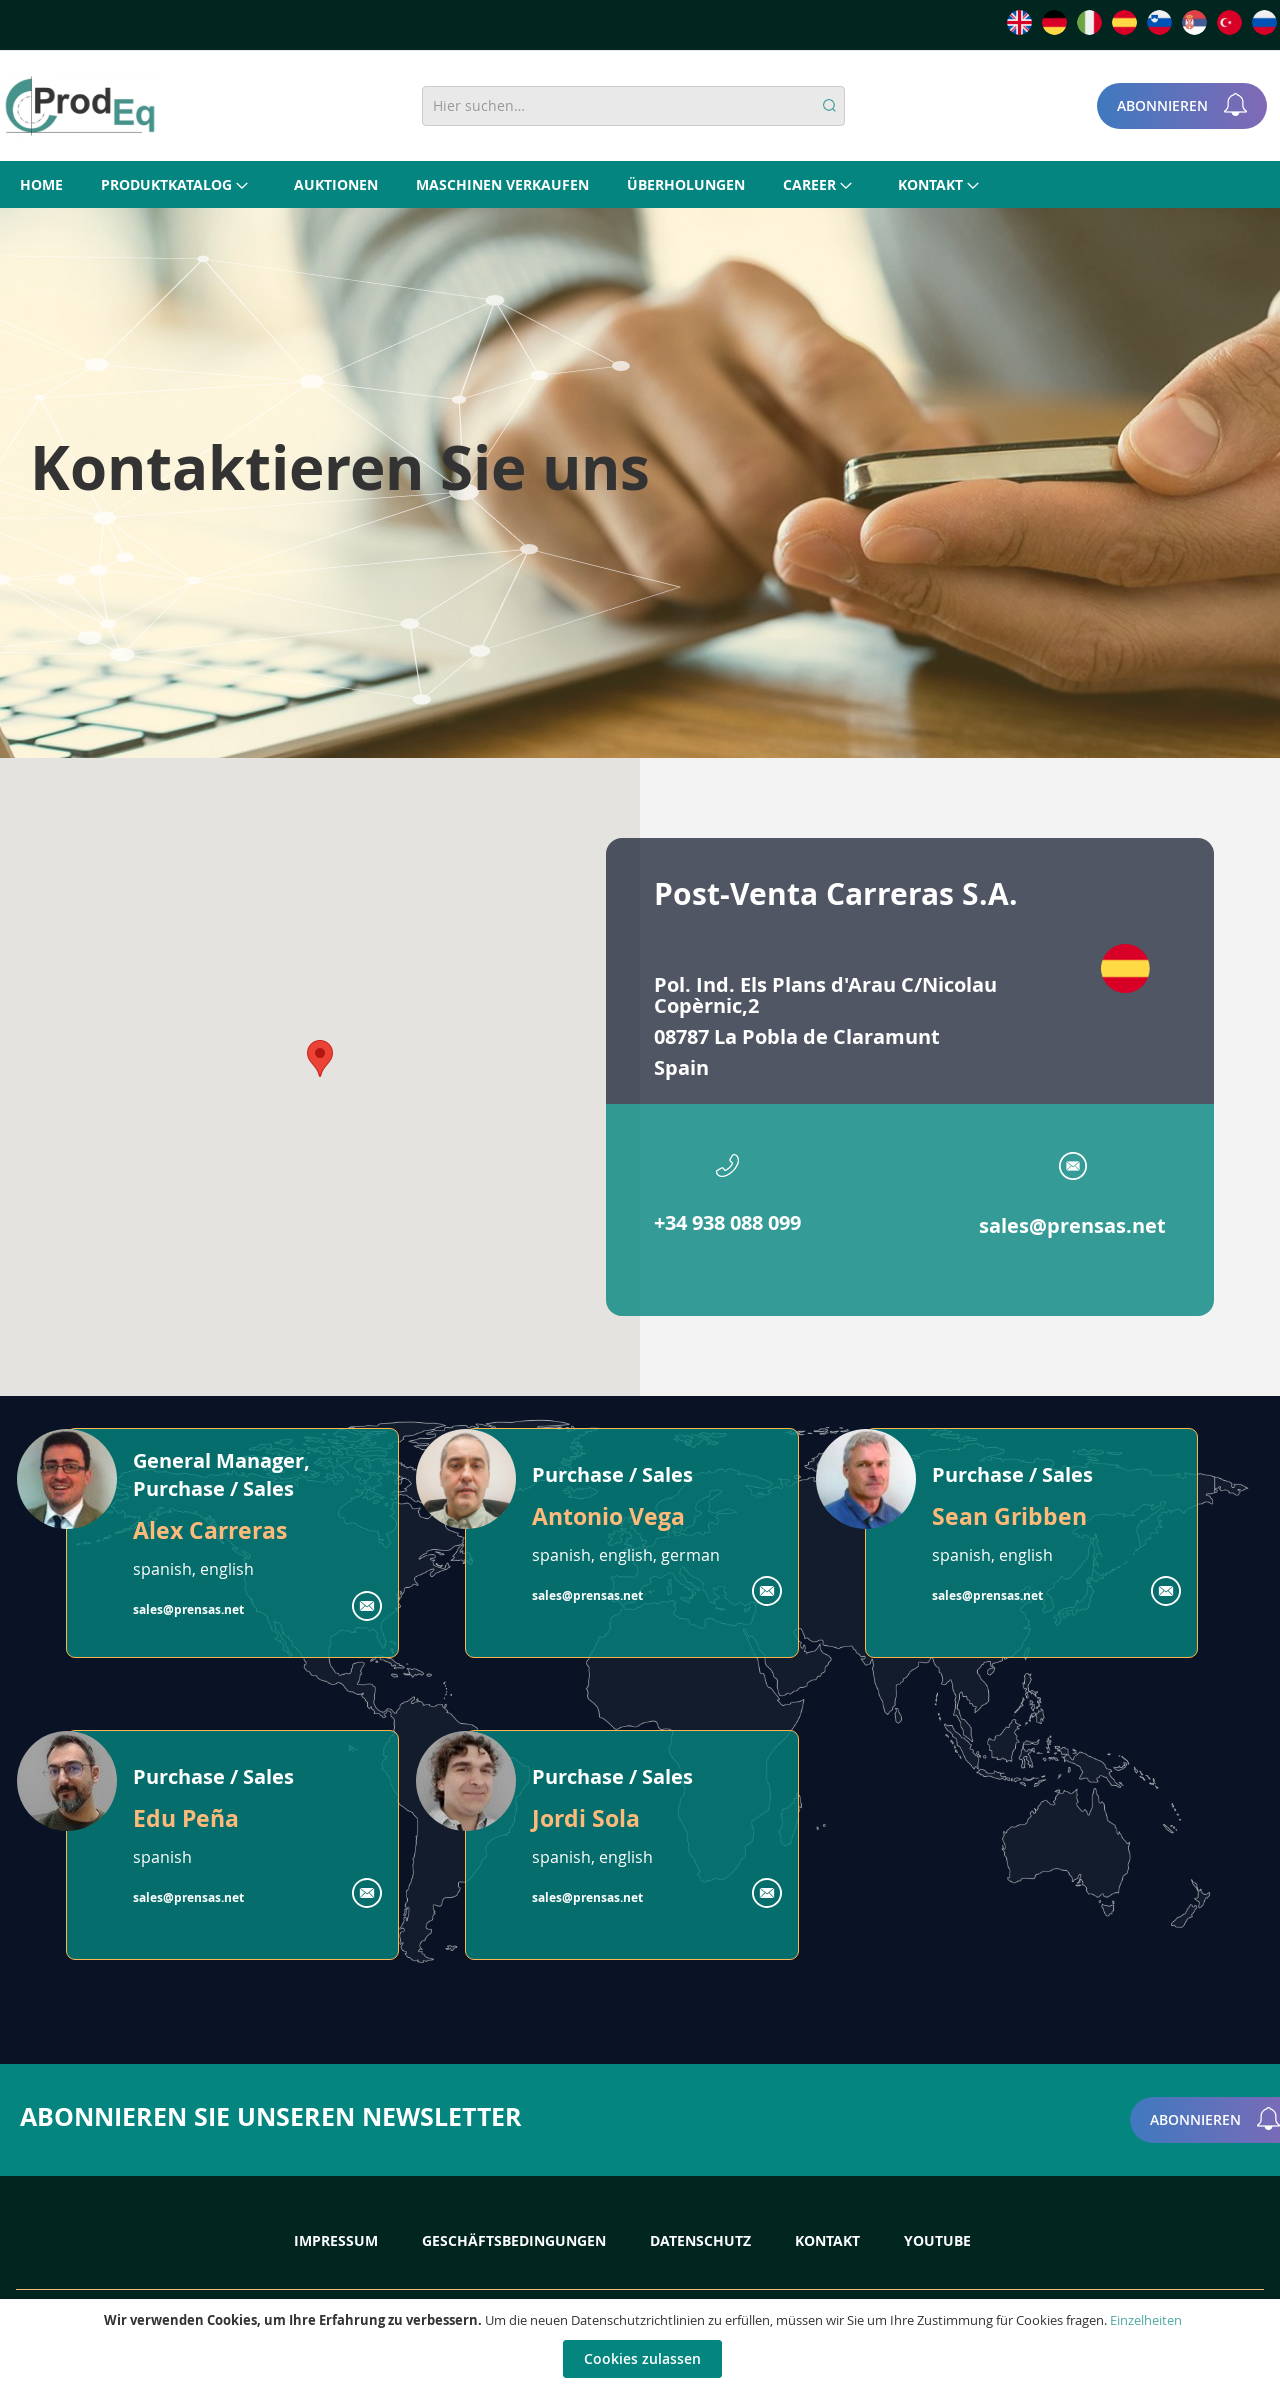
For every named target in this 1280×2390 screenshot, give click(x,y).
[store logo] (80, 106)
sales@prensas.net (1072, 1225)
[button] (320, 1058)
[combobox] (633, 106)
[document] (642, 2344)
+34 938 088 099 (727, 1222)
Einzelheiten (1146, 2320)
